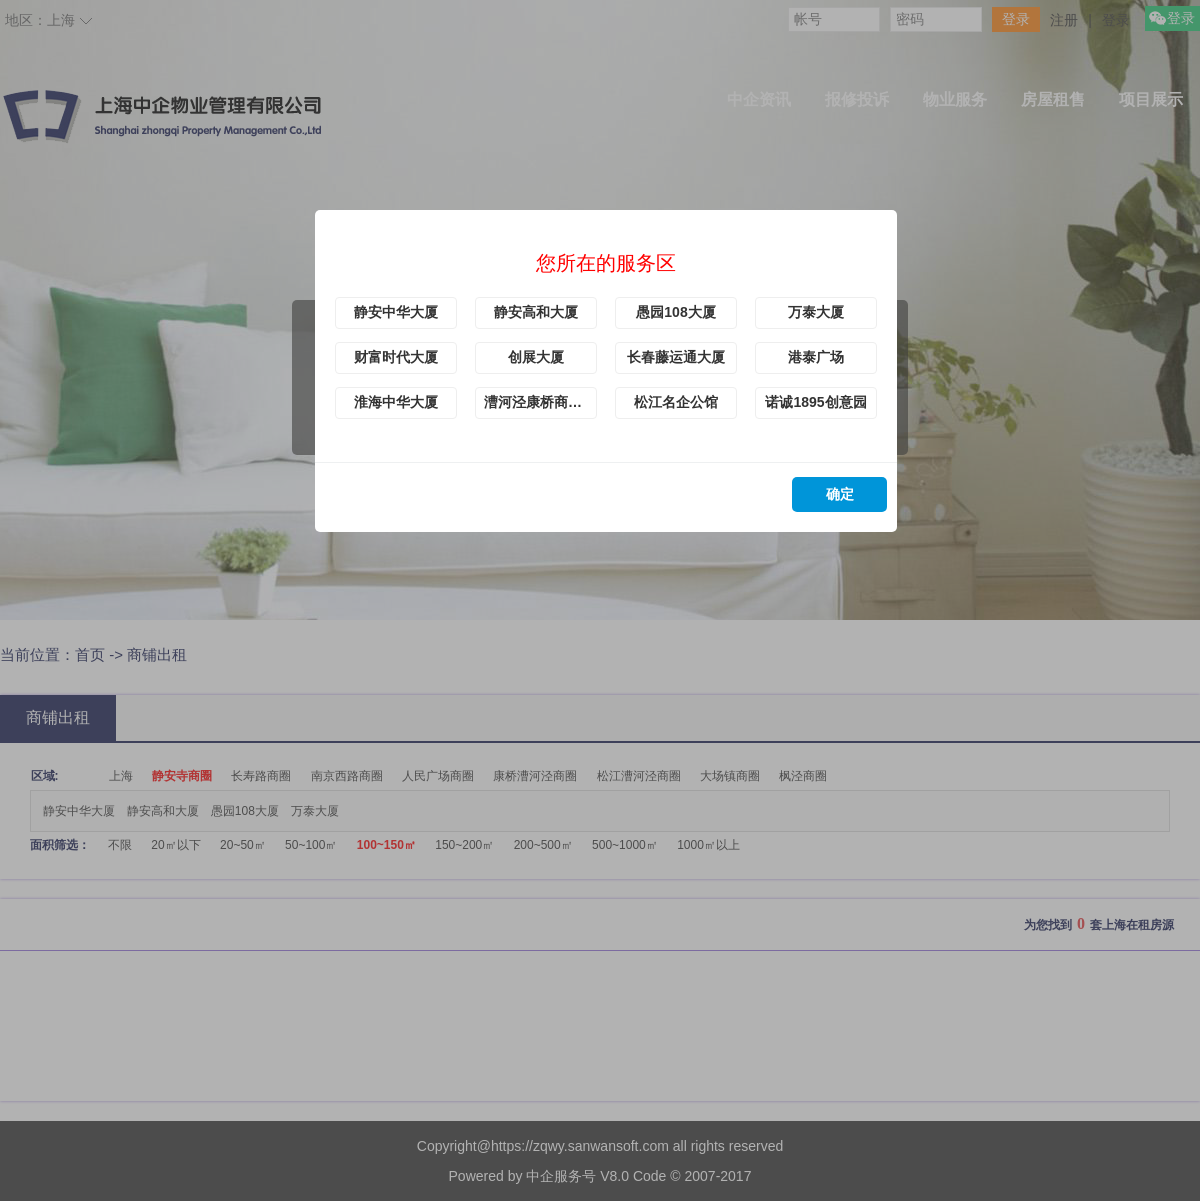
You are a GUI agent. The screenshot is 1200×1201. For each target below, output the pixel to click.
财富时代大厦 (396, 357)
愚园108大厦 (675, 312)
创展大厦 (536, 357)
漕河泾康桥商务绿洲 (540, 402)
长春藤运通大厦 (676, 357)
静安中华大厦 (396, 312)
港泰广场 (816, 357)
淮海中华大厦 (396, 402)
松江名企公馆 (676, 402)
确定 (840, 494)
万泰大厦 (816, 312)
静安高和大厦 (536, 312)
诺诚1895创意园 (815, 402)
